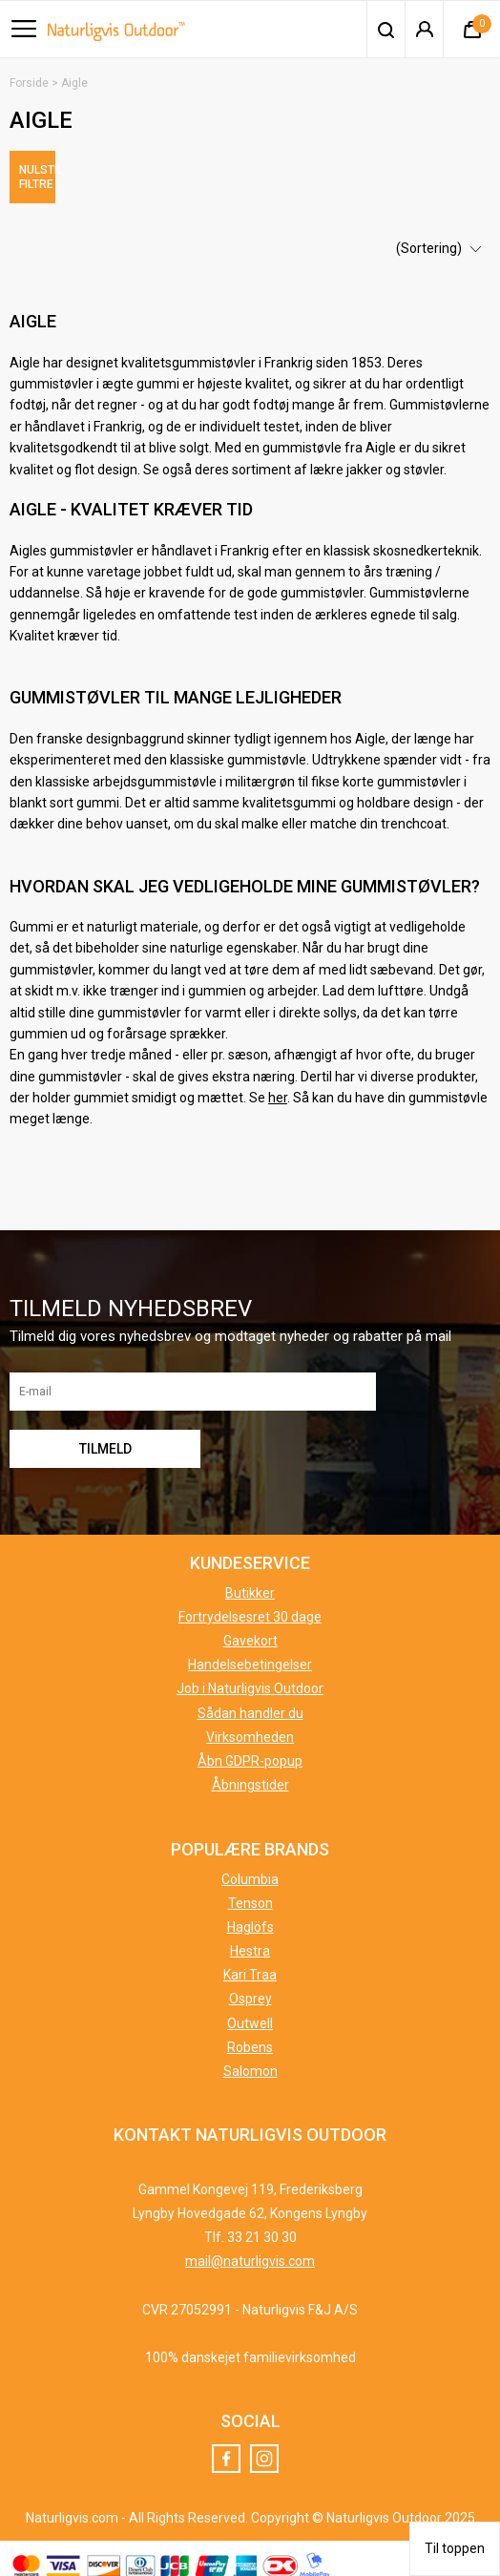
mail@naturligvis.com (250, 2247)
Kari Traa (250, 1961)
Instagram (264, 2445)
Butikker (250, 1578)
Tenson (250, 1888)
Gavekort (250, 1627)
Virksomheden (250, 1722)
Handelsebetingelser (250, 1651)
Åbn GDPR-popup (250, 1747)
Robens (250, 2033)
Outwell (250, 2009)
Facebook (226, 2445)
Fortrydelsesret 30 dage (250, 1602)
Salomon (250, 2057)
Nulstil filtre (125, 170)
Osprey (250, 1985)
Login (424, 29)
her (277, 1084)
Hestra (250, 1937)
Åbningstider (250, 1771)
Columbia (250, 1865)
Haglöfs (250, 1912)
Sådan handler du (250, 1699)
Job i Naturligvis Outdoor (250, 1675)
